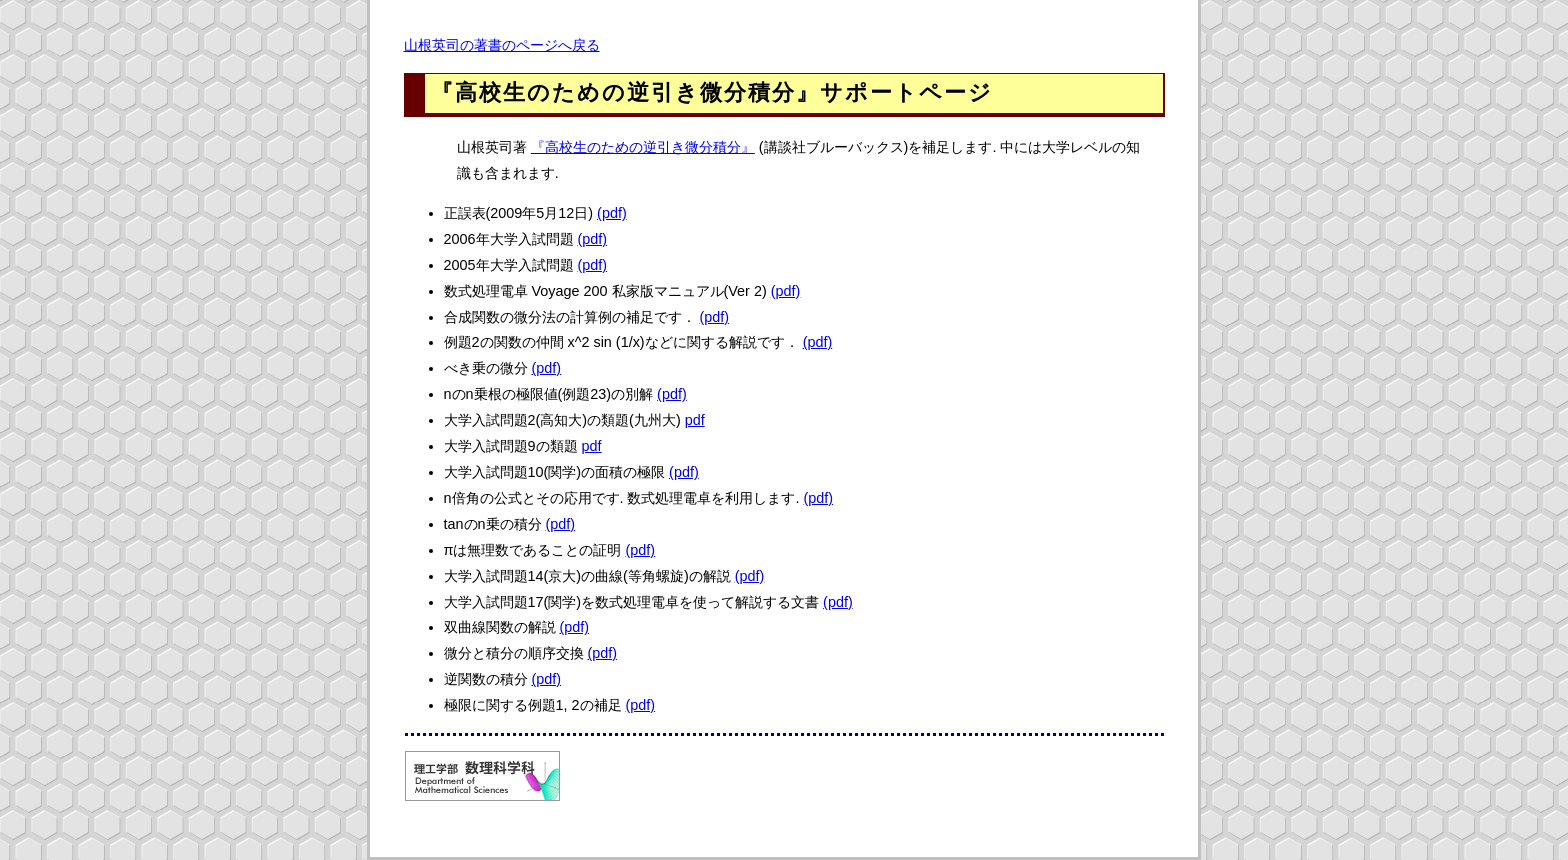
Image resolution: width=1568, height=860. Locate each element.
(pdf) (612, 213)
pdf (695, 420)
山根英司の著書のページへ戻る (502, 45)
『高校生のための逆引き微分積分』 (643, 147)
